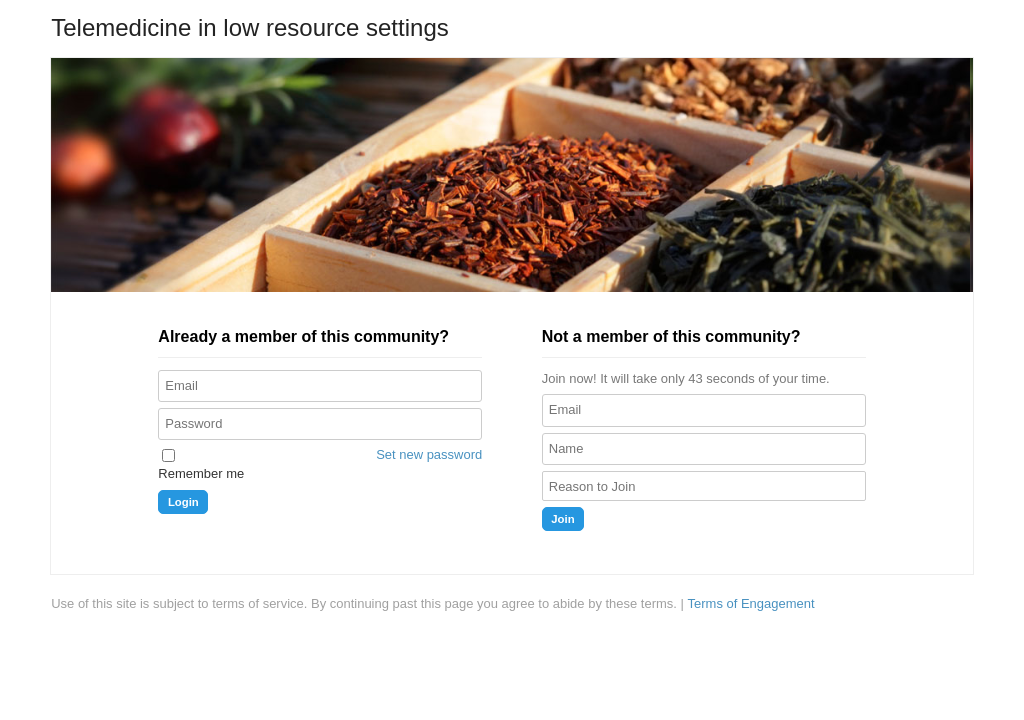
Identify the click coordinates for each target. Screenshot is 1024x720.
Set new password (429, 454)
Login (183, 502)
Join (562, 519)
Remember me (201, 473)
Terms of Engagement (751, 603)
